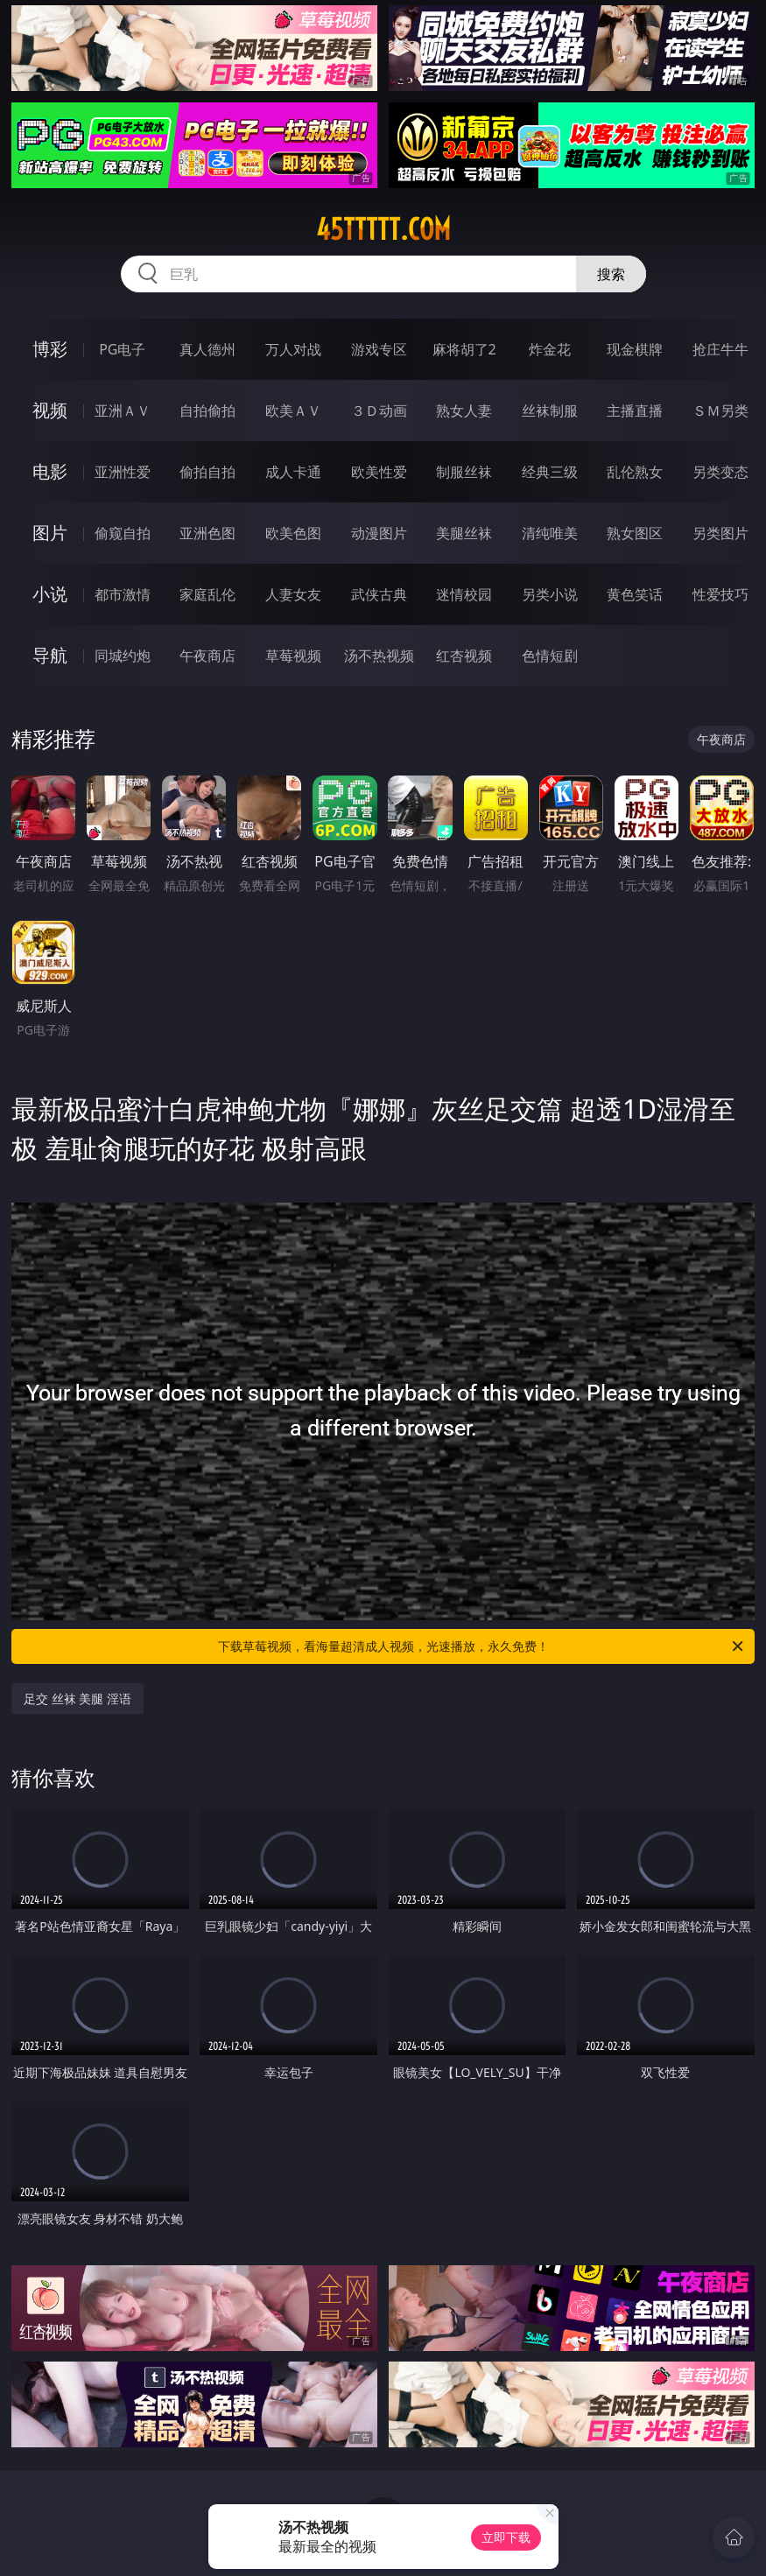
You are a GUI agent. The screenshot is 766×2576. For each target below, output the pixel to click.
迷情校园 (464, 594)
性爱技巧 (720, 594)
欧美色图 (293, 533)
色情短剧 (550, 655)
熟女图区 (635, 533)
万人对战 (293, 349)
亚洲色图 (207, 533)
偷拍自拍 (207, 471)
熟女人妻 (464, 410)
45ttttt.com (383, 229)
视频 (49, 410)
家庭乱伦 (207, 594)
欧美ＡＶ (293, 410)
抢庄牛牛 (720, 349)
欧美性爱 (379, 471)
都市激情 (123, 594)
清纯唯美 (550, 533)
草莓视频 (293, 655)
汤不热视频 (379, 655)
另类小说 (550, 594)
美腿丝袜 (464, 533)
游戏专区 (379, 349)
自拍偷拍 (207, 410)
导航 (49, 655)
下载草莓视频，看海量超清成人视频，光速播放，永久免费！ (482, 1646)
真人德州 (207, 349)
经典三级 (550, 471)
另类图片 (720, 533)
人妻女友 (293, 594)
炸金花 (550, 349)
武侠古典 (379, 594)
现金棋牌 (635, 349)
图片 (49, 532)
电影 (49, 471)
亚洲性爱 (123, 471)
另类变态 (720, 471)
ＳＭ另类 (720, 410)
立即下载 (506, 2537)
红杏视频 (464, 655)
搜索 (611, 274)
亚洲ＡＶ (123, 410)
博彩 (49, 349)
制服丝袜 (464, 471)
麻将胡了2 (464, 349)
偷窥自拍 (123, 533)
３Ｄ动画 (379, 410)
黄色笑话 (635, 594)
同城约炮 (123, 655)
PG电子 (122, 349)
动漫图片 (379, 533)
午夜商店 (207, 655)
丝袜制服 (550, 410)
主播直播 (635, 410)
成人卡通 (293, 471)
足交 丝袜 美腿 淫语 (77, 1698)
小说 (49, 594)
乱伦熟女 (635, 471)
